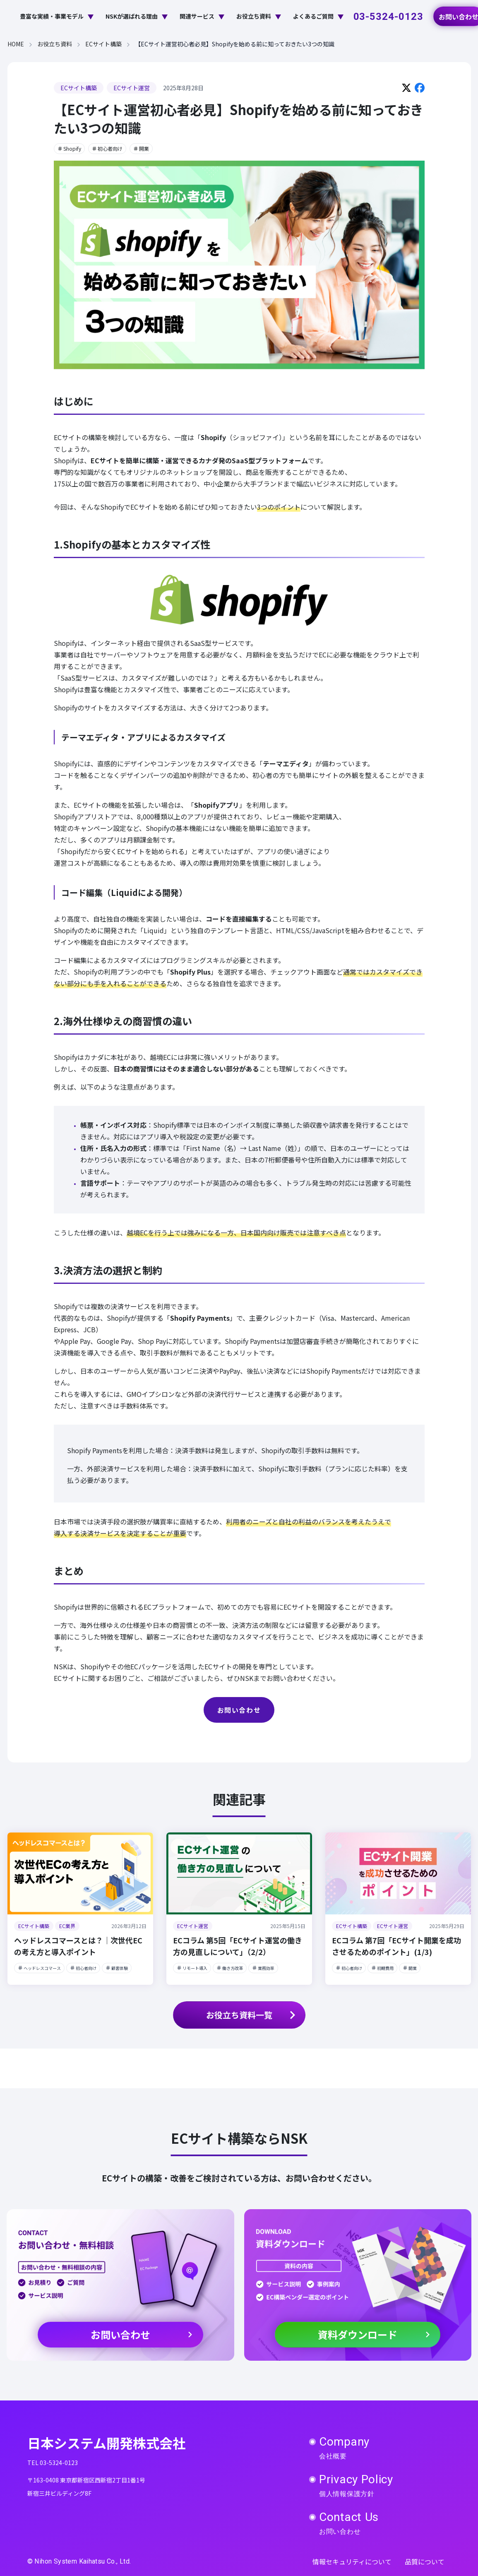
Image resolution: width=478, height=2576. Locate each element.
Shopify (69, 148)
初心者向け (107, 148)
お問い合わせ (239, 1710)
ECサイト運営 (131, 88)
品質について (424, 2561)
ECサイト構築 (78, 88)
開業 (141, 148)
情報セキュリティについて (352, 2561)
